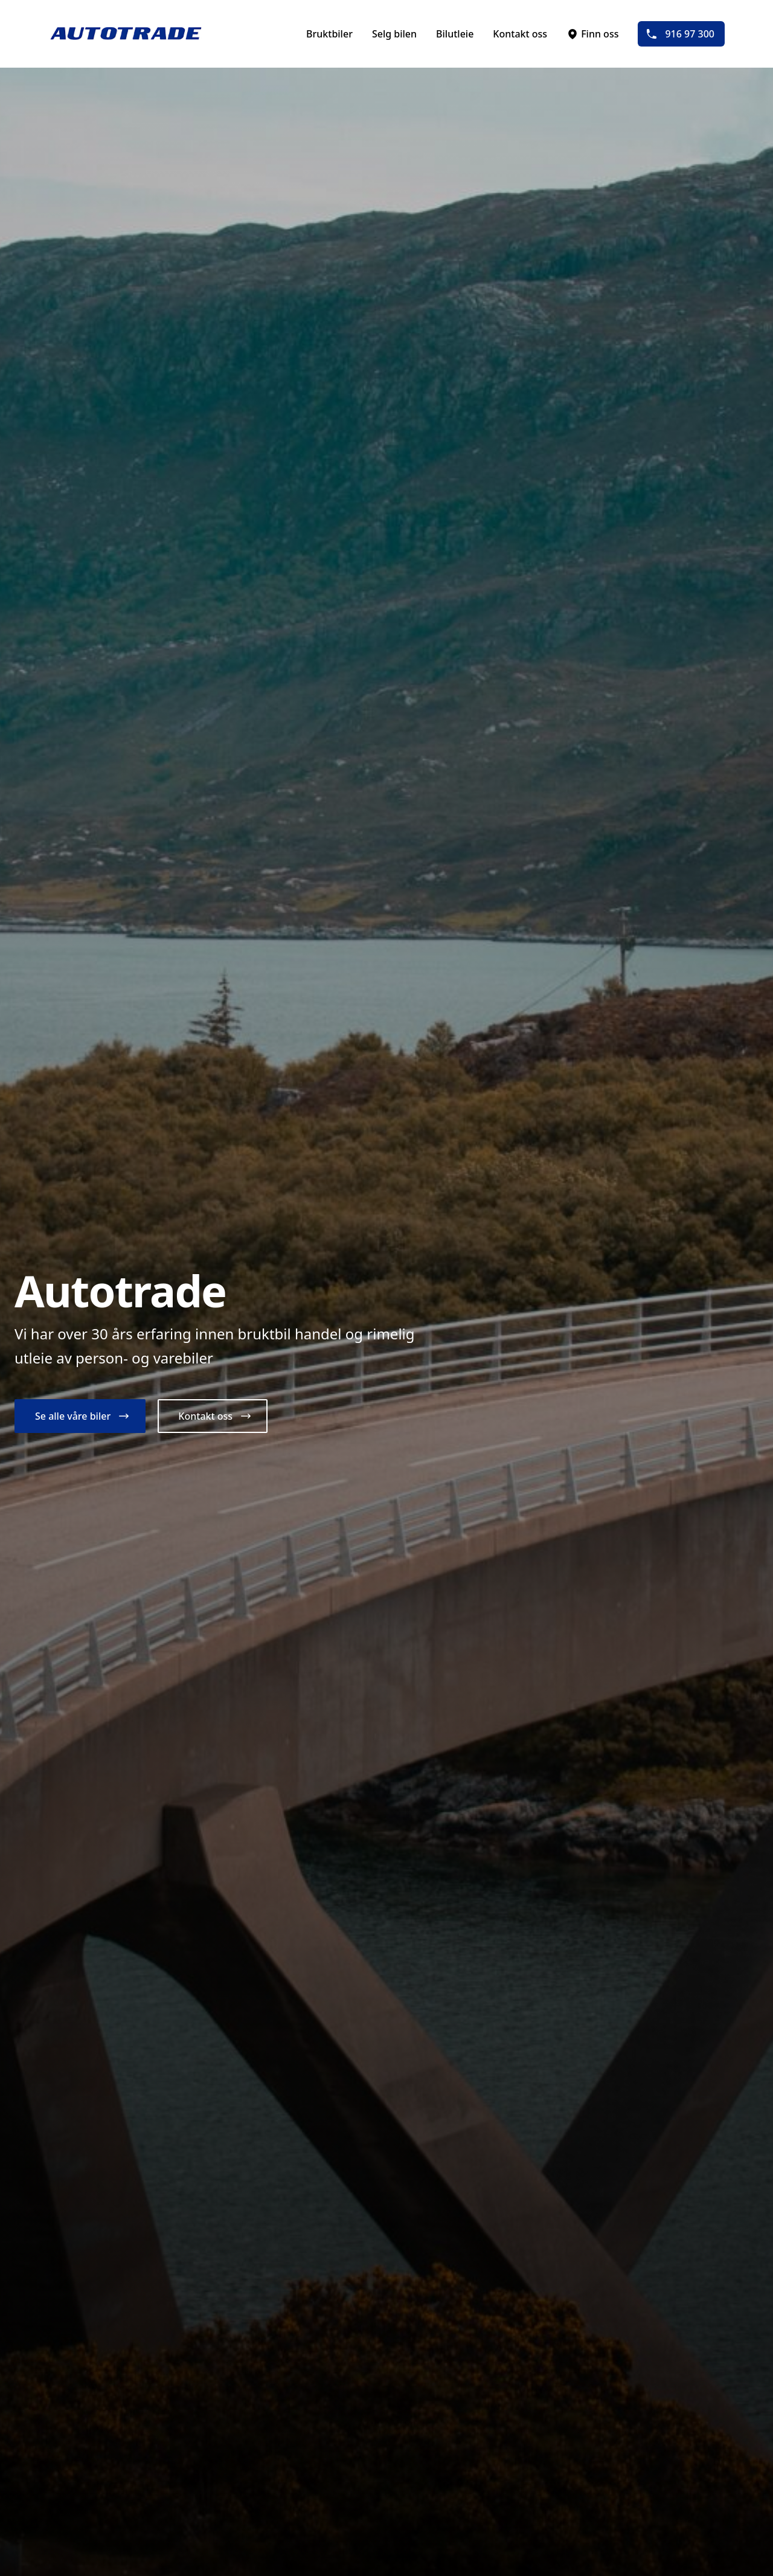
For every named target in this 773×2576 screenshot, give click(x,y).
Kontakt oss (520, 33)
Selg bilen (394, 33)
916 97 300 (680, 33)
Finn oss (592, 33)
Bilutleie (454, 33)
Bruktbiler (329, 33)
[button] (80, 1416)
